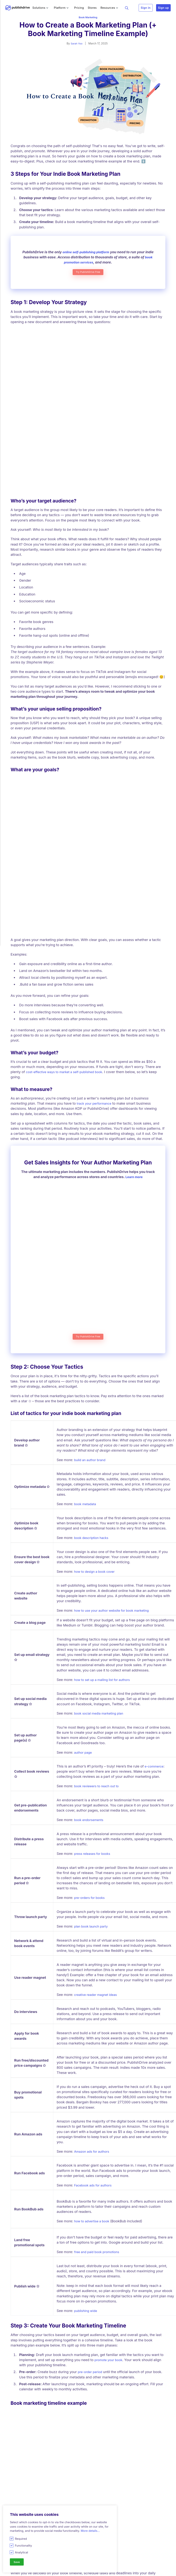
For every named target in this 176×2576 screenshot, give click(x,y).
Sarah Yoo (76, 43)
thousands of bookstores (92, 2160)
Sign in (146, 7)
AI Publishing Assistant (21, 2423)
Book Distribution (18, 2412)
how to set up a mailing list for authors (105, 1249)
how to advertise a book (93, 1790)
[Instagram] (145, 2469)
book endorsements (90, 1389)
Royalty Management (20, 2418)
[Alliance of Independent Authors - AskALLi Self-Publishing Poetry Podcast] (51, 2469)
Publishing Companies (61, 2412)
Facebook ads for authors (95, 1755)
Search (129, 8)
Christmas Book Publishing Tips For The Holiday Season (63, 2351)
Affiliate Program (99, 2435)
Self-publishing (26, 2346)
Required (21, 2538)
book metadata (86, 1073)
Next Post (126, 2222)
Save (17, 2561)
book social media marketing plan (101, 1283)
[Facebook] (138, 2469)
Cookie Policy (137, 2447)
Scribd (51, 2423)
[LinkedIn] (165, 2469)
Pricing (82, 7)
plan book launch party (92, 1496)
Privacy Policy (138, 2441)
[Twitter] (158, 2469)
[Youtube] (151, 2469)
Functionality (23, 2545)
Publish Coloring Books (22, 2445)
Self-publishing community (105, 2429)
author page (84, 1322)
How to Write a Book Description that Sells (51, 2276)
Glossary (93, 2418)
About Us (135, 2418)
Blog (91, 2412)
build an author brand (91, 1029)
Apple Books (55, 2429)
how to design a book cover (96, 1141)
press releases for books (94, 1423)
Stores (95, 7)
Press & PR (136, 2429)
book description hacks (93, 1107)
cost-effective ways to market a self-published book (68, 773)
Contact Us (136, 2423)
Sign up (163, 7)
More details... (90, 2530)
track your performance (96, 805)
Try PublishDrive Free (88, 272)
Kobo (50, 2418)
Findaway (53, 2453)
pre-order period (91, 1941)
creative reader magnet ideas (98, 1564)
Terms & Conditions (141, 2435)
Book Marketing (88, 17)
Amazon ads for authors (93, 1721)
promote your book (109, 1929)
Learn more (134, 878)
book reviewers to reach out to (98, 1355)
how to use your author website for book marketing (115, 1180)
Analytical (21, 2552)
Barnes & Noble (57, 2447)
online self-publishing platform (86, 252)
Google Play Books (59, 2441)
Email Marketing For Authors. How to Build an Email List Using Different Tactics (82, 2314)
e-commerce (155, 1336)
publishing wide (87, 1880)
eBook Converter (18, 2429)
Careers (134, 2412)
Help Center (96, 2423)
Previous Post (49, 2222)
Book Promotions (18, 2451)
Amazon (52, 2435)
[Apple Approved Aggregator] (21, 2469)
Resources (110, 7)
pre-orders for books (91, 1467)
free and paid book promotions (99, 1821)
